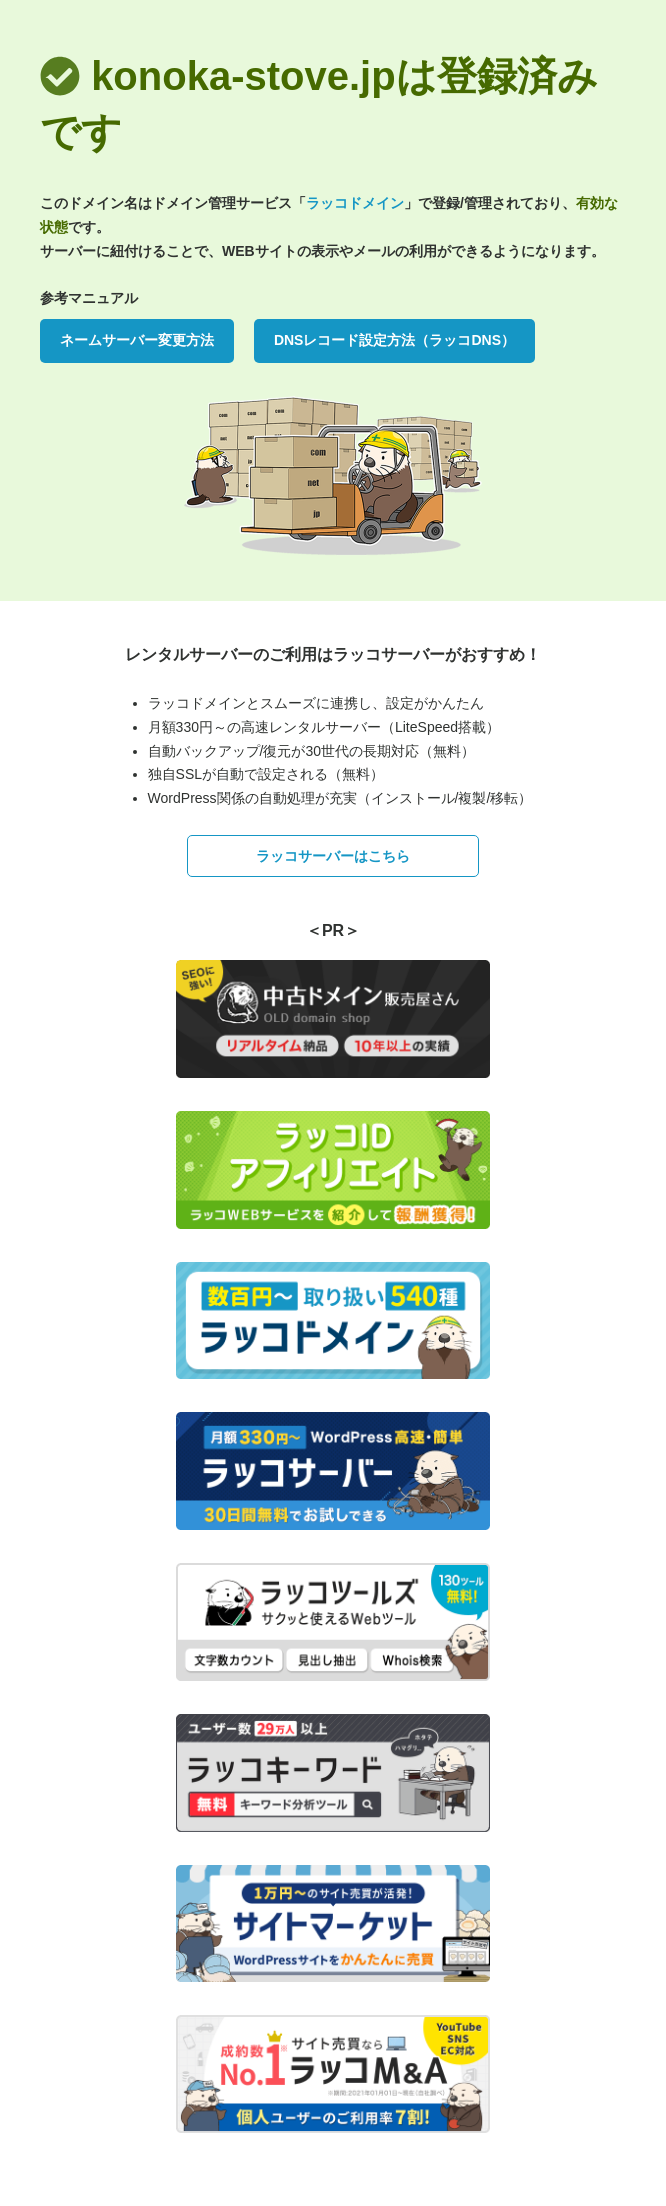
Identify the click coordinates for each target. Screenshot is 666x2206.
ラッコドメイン (355, 203)
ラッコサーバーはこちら (333, 856)
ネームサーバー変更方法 (137, 340)
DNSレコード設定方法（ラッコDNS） (394, 340)
